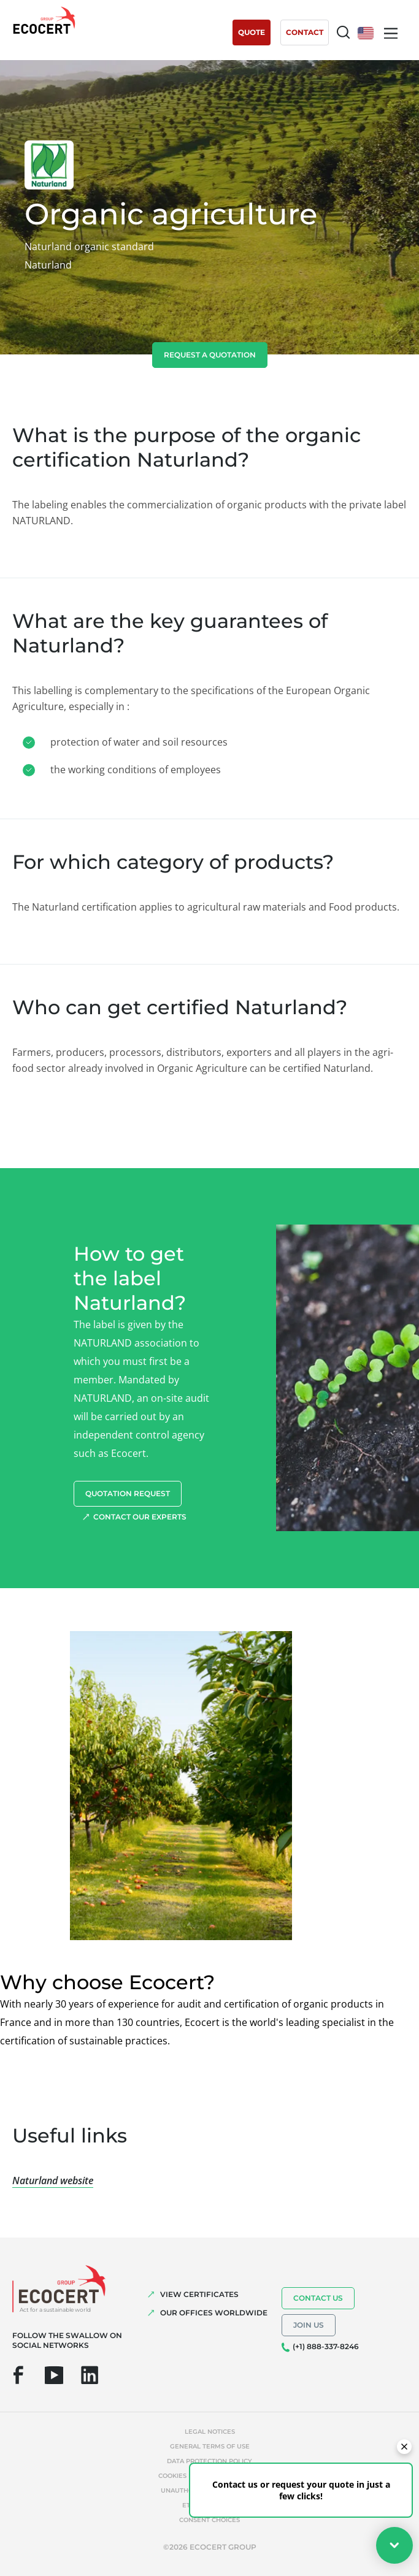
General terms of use (210, 2446)
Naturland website (52, 2180)
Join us (308, 2324)
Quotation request (127, 1493)
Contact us (318, 2298)
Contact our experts (139, 1516)
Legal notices (210, 2432)
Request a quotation (210, 354)
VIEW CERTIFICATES (199, 2294)
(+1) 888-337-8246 (326, 2346)
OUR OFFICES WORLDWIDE (213, 2312)
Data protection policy (209, 2461)
